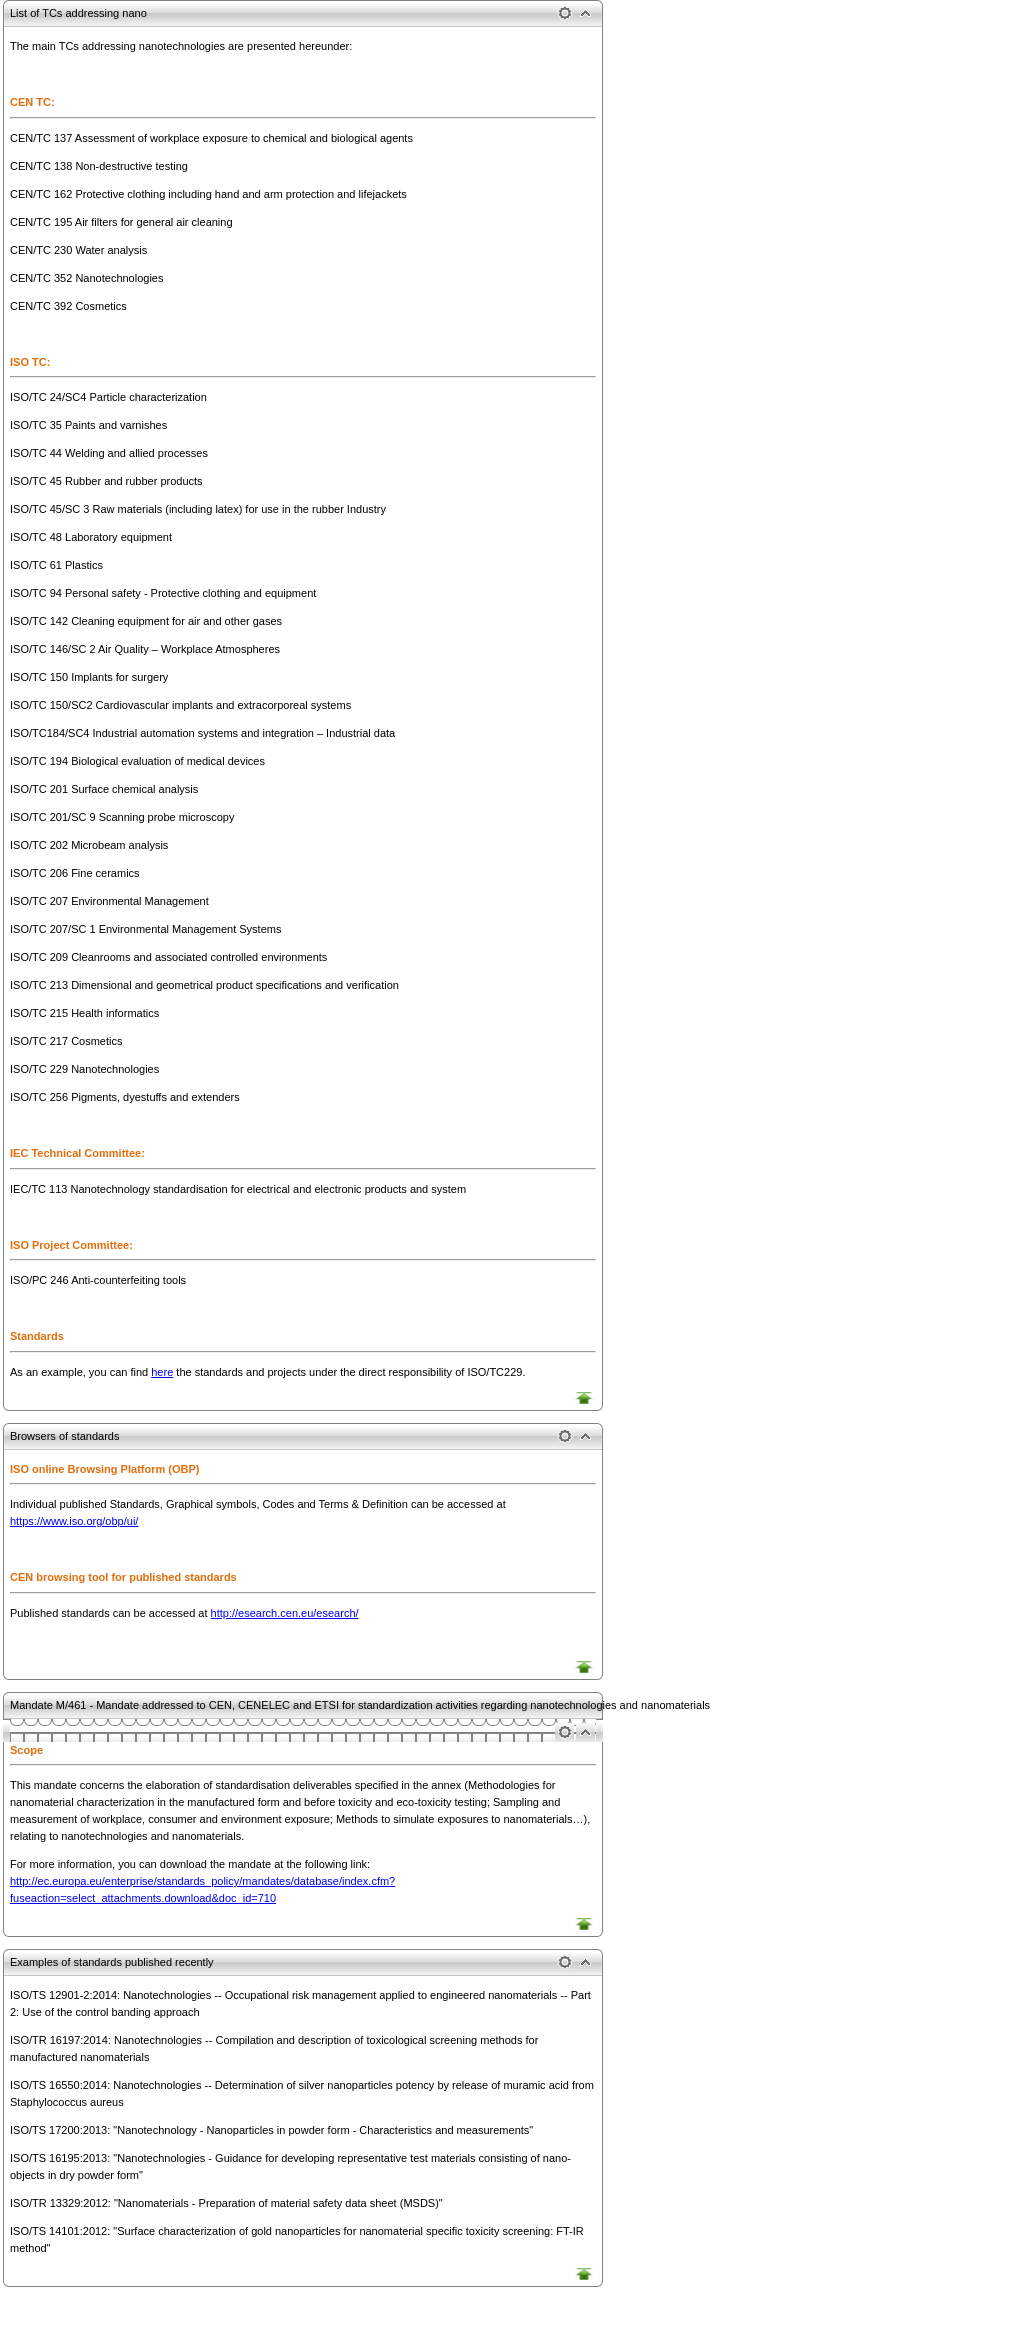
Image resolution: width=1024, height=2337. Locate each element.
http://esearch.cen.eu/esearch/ (285, 1613)
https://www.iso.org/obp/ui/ (74, 1521)
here (162, 1372)
